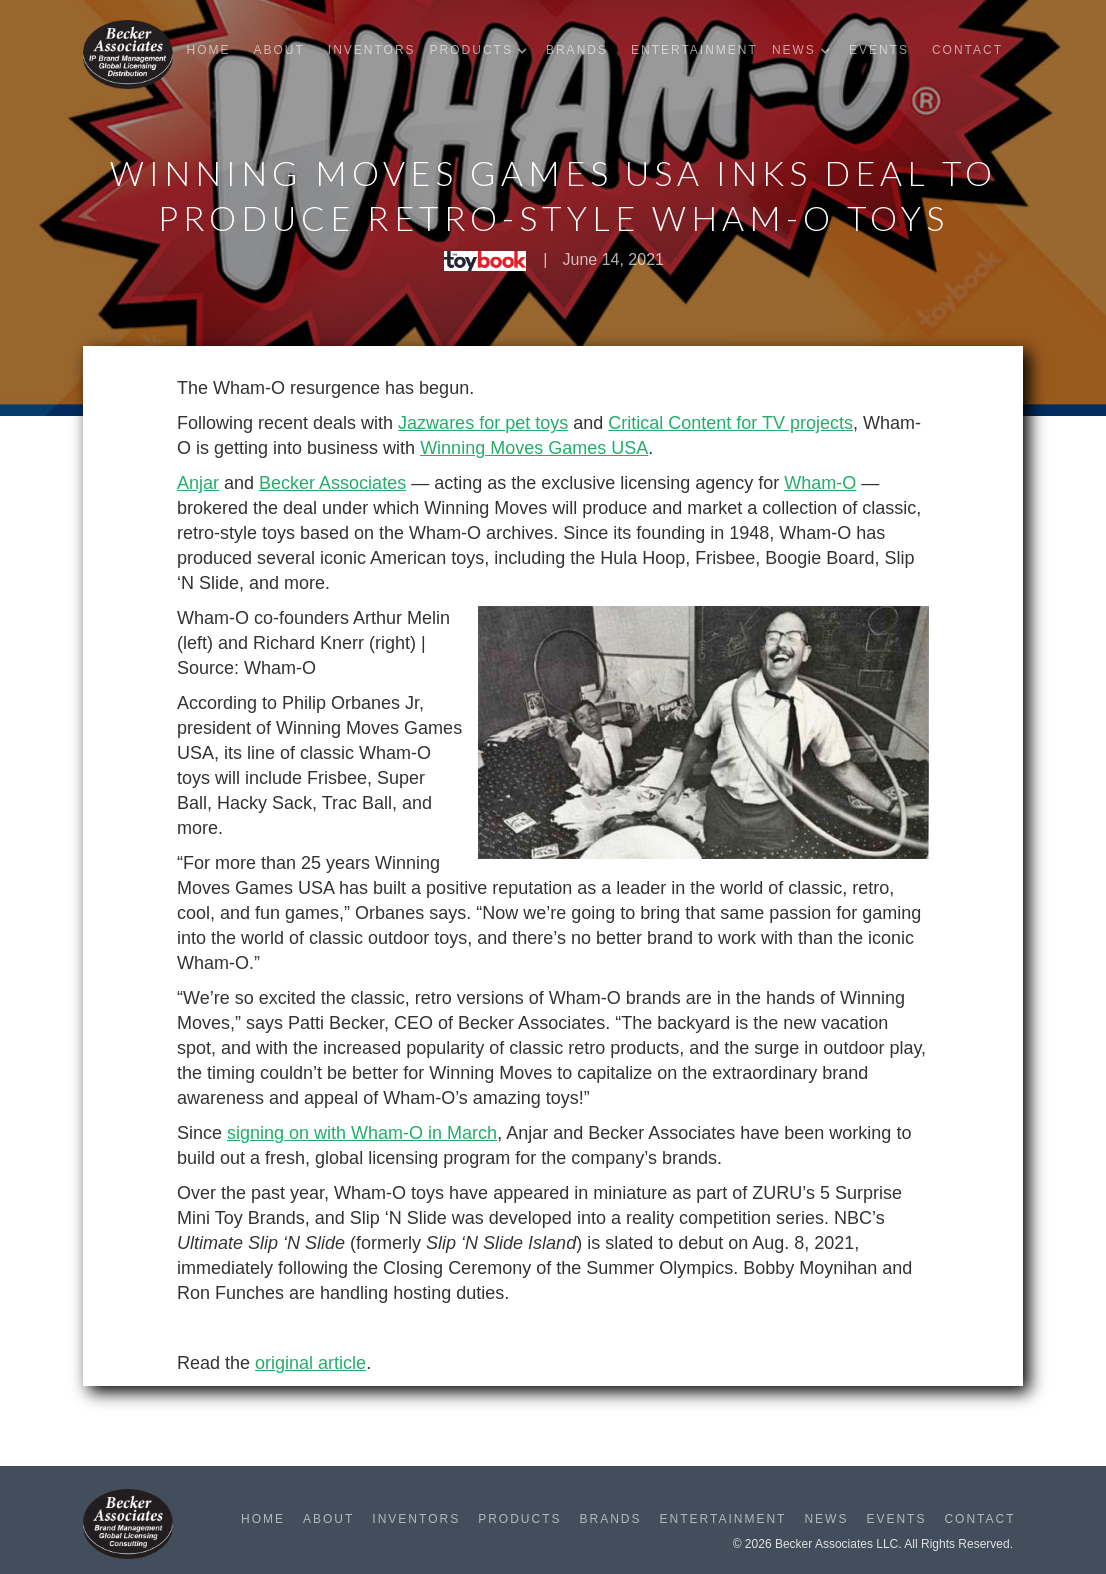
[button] (483, 50)
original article (310, 1363)
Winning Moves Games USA (534, 448)
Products (519, 1519)
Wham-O (820, 483)
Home (208, 50)
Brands (577, 50)
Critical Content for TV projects (730, 423)
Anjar (198, 483)
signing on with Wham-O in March (362, 1133)
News (826, 1519)
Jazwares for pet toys (483, 423)
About (278, 50)
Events (879, 50)
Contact (967, 50)
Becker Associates (332, 483)
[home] (128, 54)
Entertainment (694, 50)
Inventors (372, 50)
